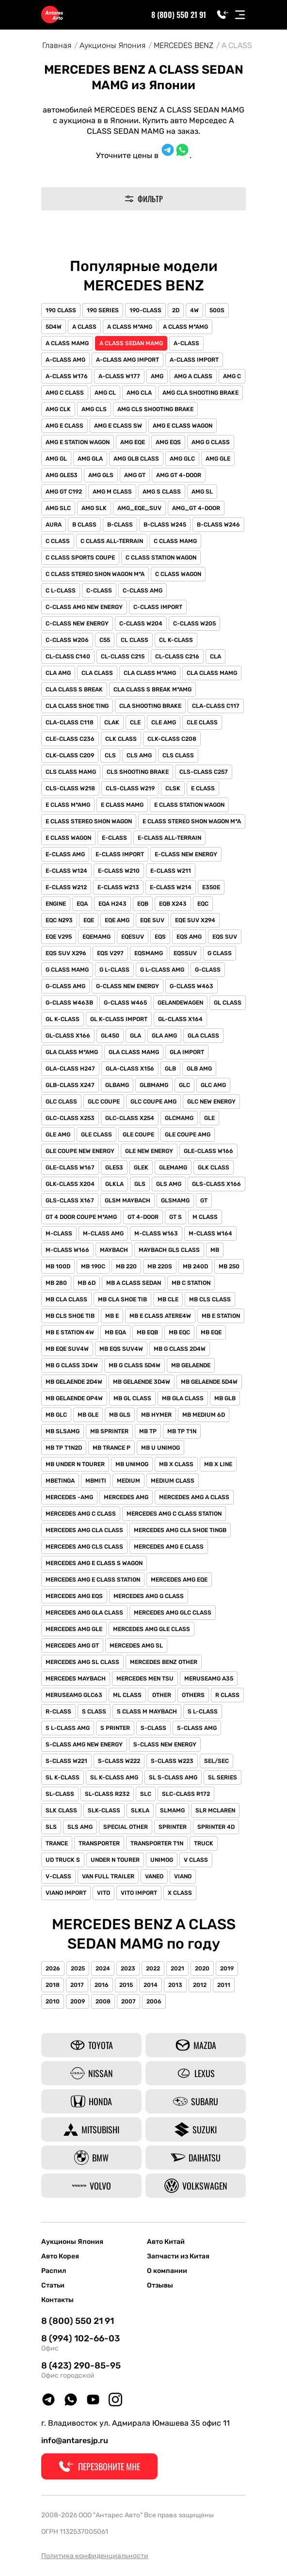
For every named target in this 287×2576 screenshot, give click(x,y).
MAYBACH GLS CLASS (169, 1250)
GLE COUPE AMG (187, 1134)
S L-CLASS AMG (68, 1728)
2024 (103, 1968)
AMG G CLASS (210, 442)
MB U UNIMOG (160, 1447)
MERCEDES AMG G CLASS (148, 1596)
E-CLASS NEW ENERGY (186, 854)
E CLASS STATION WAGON (189, 804)
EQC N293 (59, 920)
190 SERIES (103, 310)
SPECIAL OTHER (125, 1827)
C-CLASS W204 (140, 623)
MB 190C (93, 1266)
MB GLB (225, 1398)
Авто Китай (166, 2242)
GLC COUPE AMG (153, 1101)
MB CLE (168, 1299)
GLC (184, 1085)
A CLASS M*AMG (129, 326)
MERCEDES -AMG (69, 1497)
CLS (110, 755)
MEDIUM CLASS (172, 1480)
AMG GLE (218, 458)
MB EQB (147, 1332)
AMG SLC (58, 508)
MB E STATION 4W (70, 1332)
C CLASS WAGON (178, 574)
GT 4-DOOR (143, 1217)
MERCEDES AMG (126, 1497)
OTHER (161, 1695)
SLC (145, 1794)
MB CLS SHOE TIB (70, 1315)
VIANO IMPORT (66, 1892)
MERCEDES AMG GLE (74, 1629)
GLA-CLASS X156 (130, 1068)
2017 (77, 1985)
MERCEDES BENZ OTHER (163, 1662)
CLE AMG (163, 722)
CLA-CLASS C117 (215, 706)
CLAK (111, 722)
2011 (223, 1985)
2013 (175, 1985)
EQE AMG (117, 920)
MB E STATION (221, 1315)
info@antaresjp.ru (74, 2440)
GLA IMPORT (187, 1052)
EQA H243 (112, 903)
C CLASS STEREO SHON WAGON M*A (95, 574)
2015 (126, 1985)
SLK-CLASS (104, 1810)
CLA (215, 656)
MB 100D (58, 1266)
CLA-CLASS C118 (70, 722)
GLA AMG (164, 1035)
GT (203, 1200)
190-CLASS (145, 310)
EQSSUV (185, 953)
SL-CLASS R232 (107, 1794)
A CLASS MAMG (67, 343)
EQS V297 (110, 953)
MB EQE (211, 1332)
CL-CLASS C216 (177, 656)
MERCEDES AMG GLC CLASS (172, 1612)
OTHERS (193, 1695)
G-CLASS (208, 969)
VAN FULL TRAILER (108, 1876)
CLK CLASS (121, 739)
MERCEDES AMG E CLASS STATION (93, 1579)
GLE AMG (58, 1134)
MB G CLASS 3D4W (72, 1365)
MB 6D (87, 1283)
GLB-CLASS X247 (70, 1085)
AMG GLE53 (62, 475)
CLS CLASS (178, 755)
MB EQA (115, 1332)
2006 (153, 2001)
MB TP (148, 1431)
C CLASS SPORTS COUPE (80, 557)
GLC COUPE (104, 1101)
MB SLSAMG (63, 1431)
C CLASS (58, 541)
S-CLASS (153, 1728)
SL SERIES (222, 1777)
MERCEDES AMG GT (72, 1645)
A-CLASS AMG (65, 359)
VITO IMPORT (139, 1892)
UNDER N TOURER (115, 1859)
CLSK (172, 788)
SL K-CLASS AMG (114, 1777)
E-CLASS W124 (66, 870)
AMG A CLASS (193, 376)
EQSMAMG (148, 953)
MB (214, 1250)
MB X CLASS (176, 1464)
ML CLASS (127, 1695)
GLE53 (114, 1167)
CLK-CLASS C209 (70, 755)
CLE (135, 722)
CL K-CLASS (176, 640)
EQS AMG (189, 936)
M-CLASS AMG (103, 1233)
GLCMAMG (179, 1118)
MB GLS (119, 1414)
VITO (103, 1892)
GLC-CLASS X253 (70, 1118)
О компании (167, 2271)
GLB (170, 1068)
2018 (53, 1985)
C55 (104, 640)
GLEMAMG (173, 1167)
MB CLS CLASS (210, 1299)
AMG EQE (132, 442)
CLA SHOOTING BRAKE (150, 706)
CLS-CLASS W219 (130, 788)
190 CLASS (61, 310)
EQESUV (132, 936)
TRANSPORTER (99, 1843)
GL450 (110, 1035)
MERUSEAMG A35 (208, 1678)
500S (216, 310)
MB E (112, 1315)
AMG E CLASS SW (118, 425)
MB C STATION (191, 1283)
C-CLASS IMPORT (157, 607)
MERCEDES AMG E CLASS (169, 1546)
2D (175, 310)
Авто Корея (60, 2256)
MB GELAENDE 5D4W (209, 1381)
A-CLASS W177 (119, 376)
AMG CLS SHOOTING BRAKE (155, 409)
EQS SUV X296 (66, 953)
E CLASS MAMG (122, 804)
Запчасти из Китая (178, 2256)
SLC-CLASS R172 (186, 1794)
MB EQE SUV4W (67, 1348)
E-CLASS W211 (170, 870)
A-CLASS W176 (67, 376)
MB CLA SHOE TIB (122, 1299)
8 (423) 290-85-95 (81, 2365)
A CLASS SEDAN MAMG (131, 343)
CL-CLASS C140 (68, 656)
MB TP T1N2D (64, 1447)
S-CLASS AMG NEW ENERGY (84, 1744)
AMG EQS (168, 442)
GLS (139, 1184)
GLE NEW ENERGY (149, 1151)
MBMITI (95, 1480)
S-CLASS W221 (66, 1761)
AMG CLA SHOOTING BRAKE (200, 392)
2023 (128, 1968)
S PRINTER (115, 1728)
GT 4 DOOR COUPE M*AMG (81, 1217)
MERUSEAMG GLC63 (74, 1695)
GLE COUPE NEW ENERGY (80, 1151)
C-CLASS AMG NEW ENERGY (84, 607)
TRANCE (57, 1843)
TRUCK (203, 1843)
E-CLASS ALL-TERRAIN (169, 837)
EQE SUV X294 (195, 920)
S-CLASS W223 (172, 1761)
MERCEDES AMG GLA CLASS (84, 1612)
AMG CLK (58, 409)
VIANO (182, 1876)
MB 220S (159, 1266)
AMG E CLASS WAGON (182, 425)
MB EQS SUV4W (121, 1348)
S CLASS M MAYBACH (147, 1711)
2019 (227, 1968)
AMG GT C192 (64, 491)
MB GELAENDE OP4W (74, 1398)
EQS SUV (224, 936)
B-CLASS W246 (218, 524)
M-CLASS (59, 1233)
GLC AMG (213, 1085)
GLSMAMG (175, 1200)
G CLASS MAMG (67, 969)
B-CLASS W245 (165, 524)
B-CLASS (120, 524)
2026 (53, 1968)
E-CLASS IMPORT (120, 854)
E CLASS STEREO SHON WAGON (89, 821)
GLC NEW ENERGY (211, 1101)
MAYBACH (114, 1250)
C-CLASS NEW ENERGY (77, 623)
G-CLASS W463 (191, 986)
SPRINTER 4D (216, 1827)
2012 (200, 1985)
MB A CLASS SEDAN (133, 1283)
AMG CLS (94, 409)
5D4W (54, 326)
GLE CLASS (96, 1134)
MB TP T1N (181, 1431)
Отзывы (160, 2285)
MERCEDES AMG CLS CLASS (84, 1546)
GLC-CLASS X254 (129, 1118)
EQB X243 (173, 903)
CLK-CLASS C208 (171, 739)
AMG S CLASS (162, 491)
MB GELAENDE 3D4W (141, 1381)
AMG (157, 376)
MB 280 (56, 1283)
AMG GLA (90, 458)
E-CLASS (114, 837)
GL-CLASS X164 (180, 1019)
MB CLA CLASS (66, 1299)
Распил (53, 2271)
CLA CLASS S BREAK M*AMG (152, 689)
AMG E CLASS (64, 425)
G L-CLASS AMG (162, 969)
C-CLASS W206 (67, 640)
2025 (78, 1968)
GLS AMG (168, 1184)
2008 (103, 2001)
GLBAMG (117, 1085)
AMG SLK (94, 508)
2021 (177, 1968)
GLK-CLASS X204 (70, 1184)
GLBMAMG (154, 1085)
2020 (202, 1968)
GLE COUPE (138, 1134)
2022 (153, 1968)
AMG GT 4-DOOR (178, 475)
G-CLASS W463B (69, 1002)
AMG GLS (100, 475)
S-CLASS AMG (197, 1728)
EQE (88, 920)
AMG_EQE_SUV (139, 508)
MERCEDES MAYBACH (76, 1678)
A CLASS (84, 326)
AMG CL (105, 392)
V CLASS (196, 1859)
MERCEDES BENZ (183, 45)
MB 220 (126, 1266)
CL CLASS (134, 640)
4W (194, 310)
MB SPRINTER (109, 1431)
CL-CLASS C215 (122, 656)
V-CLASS (58, 1876)
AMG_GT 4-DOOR (196, 508)
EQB (142, 903)
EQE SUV (152, 920)
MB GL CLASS (132, 1398)
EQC (202, 903)
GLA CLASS (203, 1035)
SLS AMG (80, 1827)
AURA (54, 524)
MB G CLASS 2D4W (180, 1348)
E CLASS (203, 788)
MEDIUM (128, 1480)
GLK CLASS (213, 1167)
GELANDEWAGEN (180, 1002)
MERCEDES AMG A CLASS (194, 1497)
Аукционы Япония (112, 45)
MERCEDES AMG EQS (74, 1596)
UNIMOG (161, 1859)
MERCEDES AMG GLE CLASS (151, 1629)
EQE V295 (59, 936)
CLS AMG (139, 755)
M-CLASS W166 (67, 1250)
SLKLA (140, 1810)
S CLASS (94, 1711)
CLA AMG (58, 673)
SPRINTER (173, 1827)
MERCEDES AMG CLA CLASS (84, 1530)
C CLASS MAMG (175, 541)
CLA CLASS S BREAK (74, 689)
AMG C (232, 376)
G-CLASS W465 (125, 1002)
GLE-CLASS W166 (208, 1151)
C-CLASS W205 (194, 623)
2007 (128, 2001)
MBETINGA (60, 1480)
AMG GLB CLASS (136, 458)
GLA (135, 1035)
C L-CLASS (61, 590)
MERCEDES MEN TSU (145, 1678)
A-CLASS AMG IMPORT (127, 359)
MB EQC (179, 1332)
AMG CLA (139, 392)
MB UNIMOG (131, 1464)
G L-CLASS (114, 969)
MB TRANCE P (111, 1447)
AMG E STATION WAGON (78, 442)
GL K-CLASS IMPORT (118, 1019)
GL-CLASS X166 (68, 1035)
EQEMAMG (96, 936)
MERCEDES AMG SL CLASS (82, 1662)
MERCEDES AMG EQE (179, 1579)
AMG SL (202, 491)
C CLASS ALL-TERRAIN (111, 541)
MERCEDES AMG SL (136, 1645)
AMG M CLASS (112, 491)
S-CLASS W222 (119, 1761)
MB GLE (88, 1414)
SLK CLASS (61, 1810)
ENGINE (56, 903)
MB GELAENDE (190, 1365)
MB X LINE (218, 1464)
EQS (160, 936)
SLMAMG (172, 1810)
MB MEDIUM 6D (203, 1414)
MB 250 (229, 1266)
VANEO (154, 1876)
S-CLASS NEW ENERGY (164, 1744)
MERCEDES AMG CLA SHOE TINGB (180, 1530)
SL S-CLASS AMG (173, 1777)
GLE (209, 1118)
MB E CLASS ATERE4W (160, 1315)
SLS (51, 1827)
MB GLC (56, 1414)
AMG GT (134, 475)
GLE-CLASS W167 (70, 1167)
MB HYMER (156, 1414)
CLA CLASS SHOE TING (77, 706)
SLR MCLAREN (215, 1810)
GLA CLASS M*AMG (72, 1052)
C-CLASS (99, 590)
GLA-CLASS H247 (70, 1068)
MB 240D (195, 1266)
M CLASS (205, 1217)
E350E (211, 887)
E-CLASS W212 (66, 887)
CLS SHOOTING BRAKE (138, 771)
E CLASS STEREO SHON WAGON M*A (192, 821)
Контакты (57, 2300)
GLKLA (114, 1184)
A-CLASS (186, 343)
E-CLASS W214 (170, 887)
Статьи (52, 2285)
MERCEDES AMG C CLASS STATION (174, 1513)
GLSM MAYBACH (127, 1200)
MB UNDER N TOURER (75, 1464)
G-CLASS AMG (65, 986)
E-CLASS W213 (118, 887)
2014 (151, 1985)
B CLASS (84, 524)
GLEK (141, 1167)
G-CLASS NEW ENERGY (127, 986)
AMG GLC (182, 458)
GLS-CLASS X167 (70, 1200)
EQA (82, 903)
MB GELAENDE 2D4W (74, 1381)
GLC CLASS (61, 1101)
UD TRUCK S (63, 1859)
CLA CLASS (97, 673)
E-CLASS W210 (119, 870)
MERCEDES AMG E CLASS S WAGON (94, 1563)
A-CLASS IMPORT (194, 359)
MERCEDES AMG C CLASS (81, 1513)
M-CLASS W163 (156, 1233)
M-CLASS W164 (210, 1233)
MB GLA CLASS (183, 1398)
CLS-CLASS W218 (70, 788)
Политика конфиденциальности (94, 2556)
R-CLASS (58, 1711)
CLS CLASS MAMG (71, 771)
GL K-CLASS (63, 1019)
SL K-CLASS (63, 1777)
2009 (77, 2001)
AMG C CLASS (65, 392)
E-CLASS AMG (65, 854)
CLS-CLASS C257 (203, 771)
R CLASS (227, 1695)
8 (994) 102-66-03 (80, 2338)
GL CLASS (227, 1002)
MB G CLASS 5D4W (134, 1365)
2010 (53, 2001)
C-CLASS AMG (142, 590)
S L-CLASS (203, 1711)
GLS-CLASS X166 (216, 1184)
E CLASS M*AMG (68, 804)
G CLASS (219, 953)
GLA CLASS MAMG (134, 1052)
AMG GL (56, 458)
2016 (102, 1985)
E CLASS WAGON (68, 837)
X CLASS (180, 1892)
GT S (175, 1217)
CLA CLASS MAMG (212, 673)
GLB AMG (199, 1068)
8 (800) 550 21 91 (178, 14)
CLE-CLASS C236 (70, 739)
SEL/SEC (216, 1761)
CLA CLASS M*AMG (150, 673)
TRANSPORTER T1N (156, 1843)
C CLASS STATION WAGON (161, 557)
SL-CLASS (60, 1794)
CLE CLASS (202, 722)
